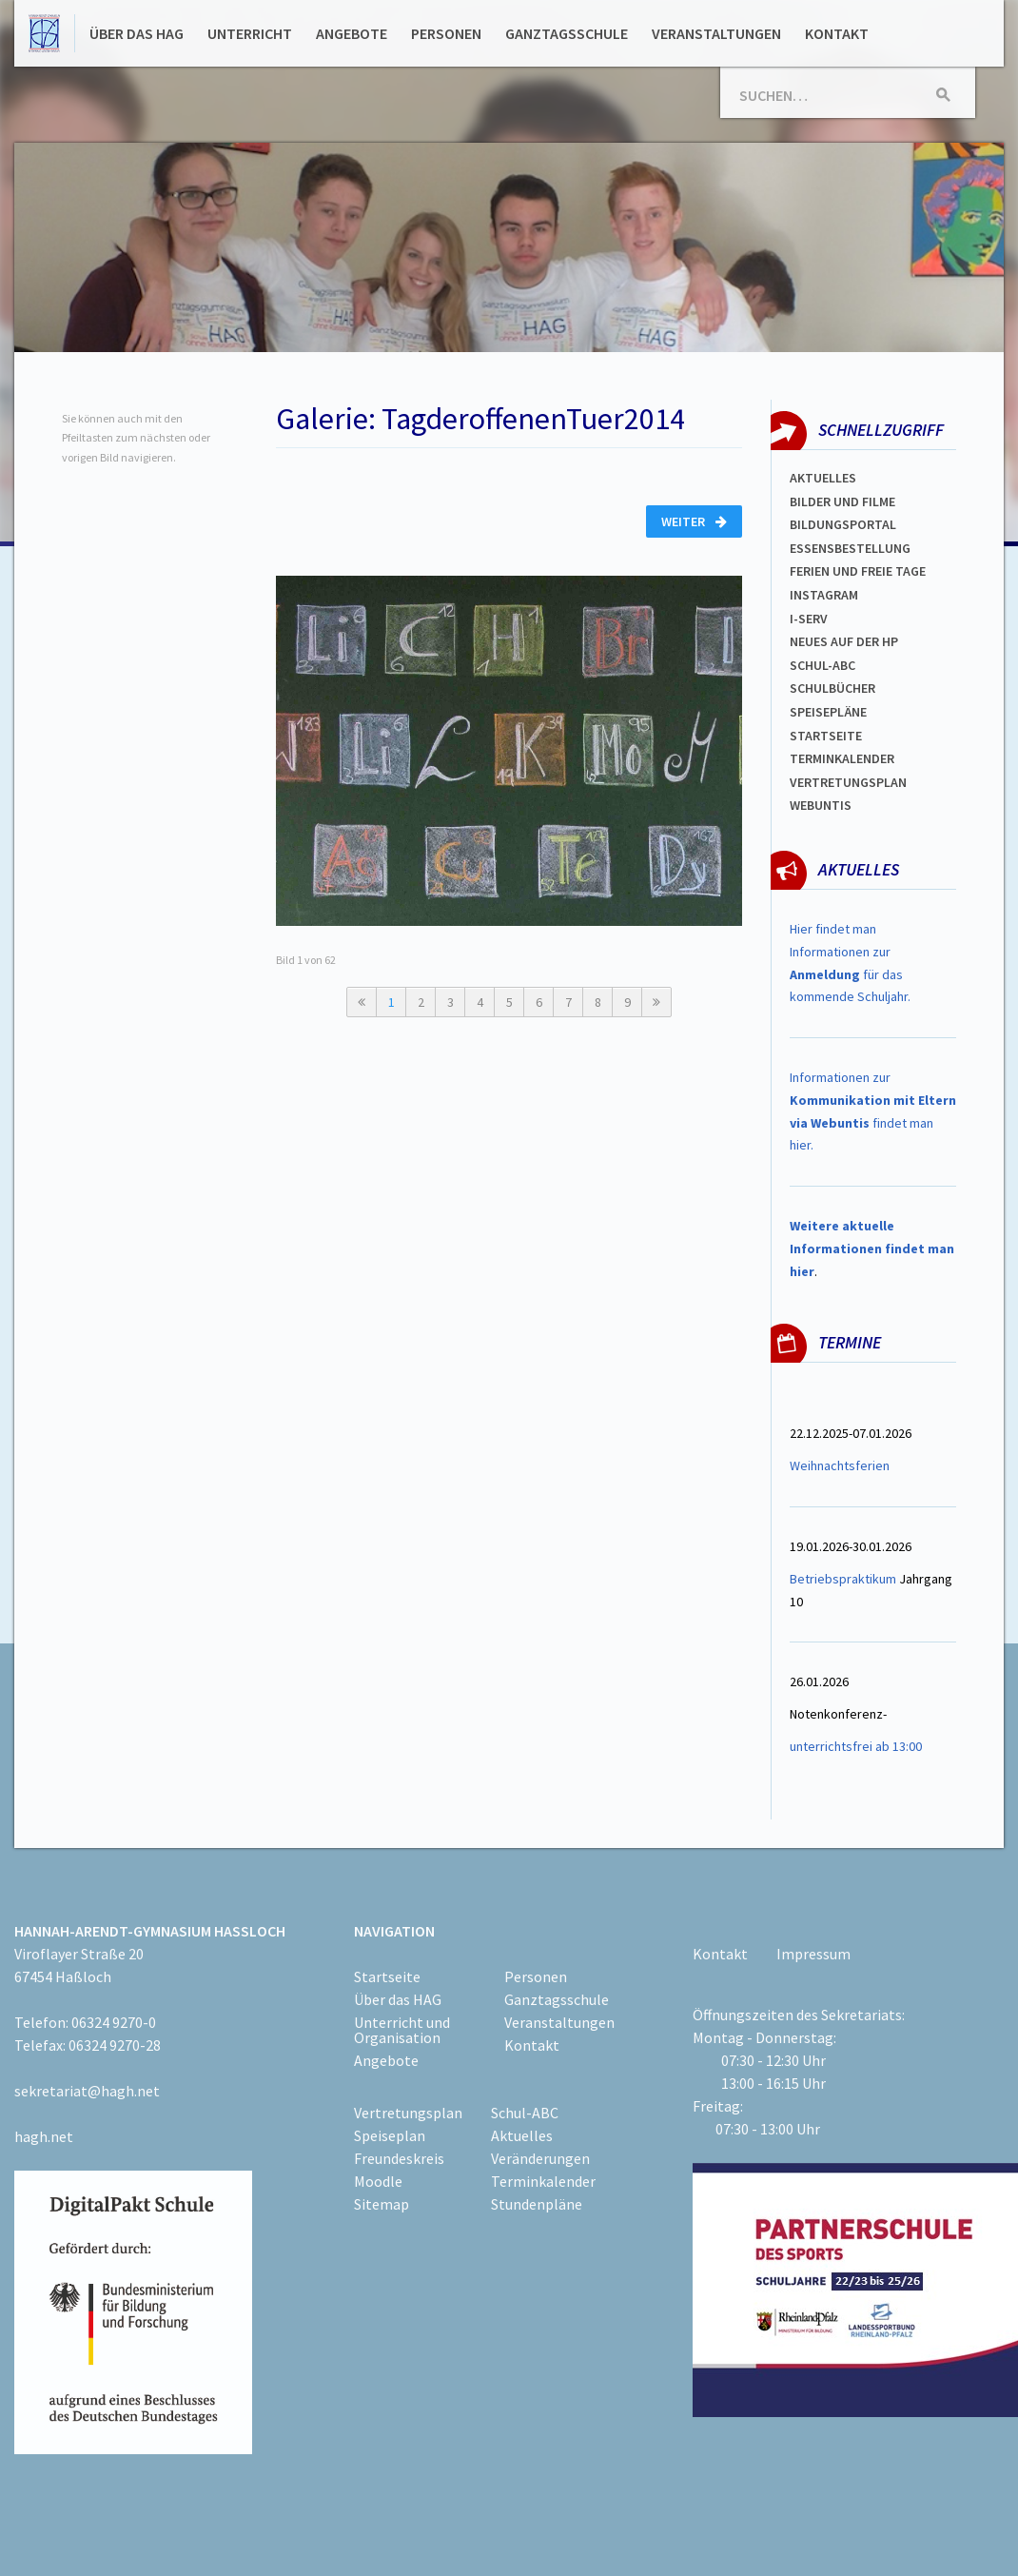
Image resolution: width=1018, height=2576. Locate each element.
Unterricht (249, 33)
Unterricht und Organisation (402, 2030)
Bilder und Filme (842, 501)
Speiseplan (389, 2135)
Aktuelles (823, 477)
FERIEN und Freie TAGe (858, 571)
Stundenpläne (536, 2203)
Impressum (813, 1953)
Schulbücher (832, 688)
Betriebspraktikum (843, 1578)
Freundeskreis (399, 2158)
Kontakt (837, 33)
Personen (446, 33)
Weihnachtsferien (840, 1465)
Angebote (351, 33)
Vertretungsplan (848, 782)
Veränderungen (540, 2158)
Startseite (826, 735)
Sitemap (381, 2203)
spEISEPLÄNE (828, 711)
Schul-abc (822, 665)
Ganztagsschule (566, 33)
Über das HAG (136, 33)
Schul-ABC (524, 2112)
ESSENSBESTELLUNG (850, 548)
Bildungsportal (843, 524)
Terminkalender (842, 758)
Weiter (694, 521)
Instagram (824, 594)
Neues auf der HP (844, 641)
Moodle (378, 2181)
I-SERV (809, 618)
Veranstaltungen (716, 33)
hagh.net (43, 2136)
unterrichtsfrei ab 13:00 (856, 1746)
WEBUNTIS (821, 805)
